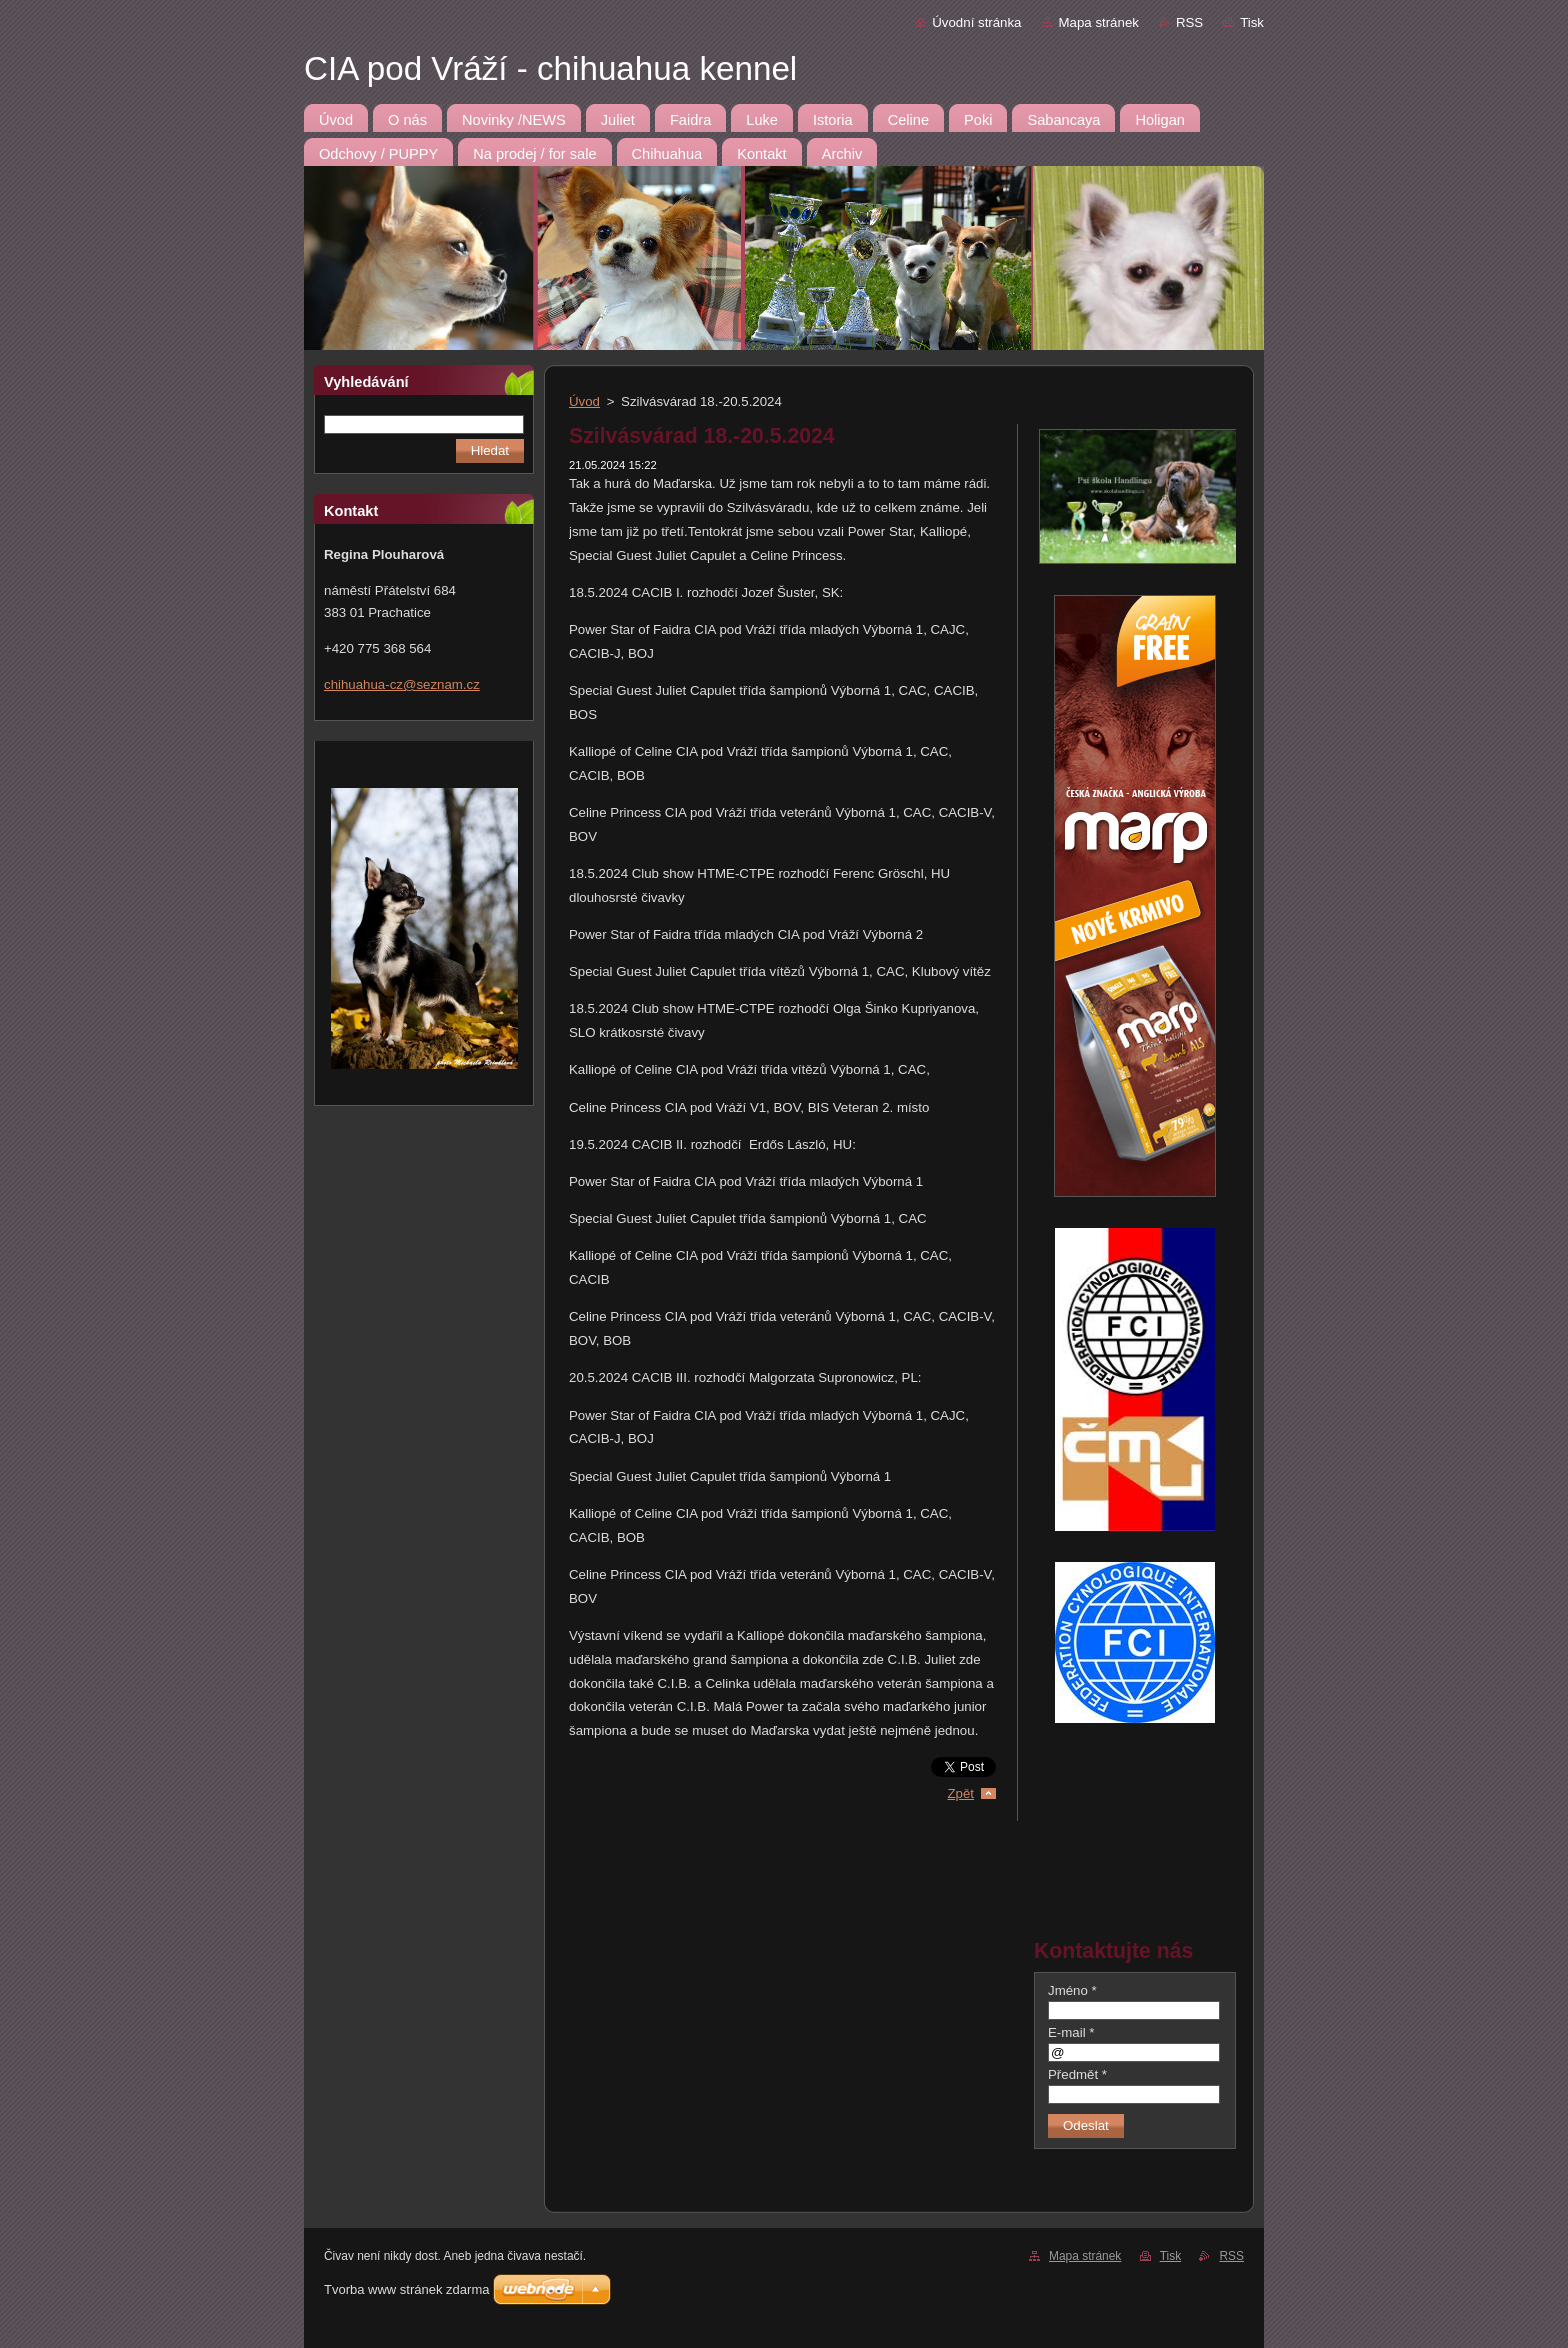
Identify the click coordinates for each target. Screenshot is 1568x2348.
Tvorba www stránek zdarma (406, 2289)
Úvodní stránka (976, 22)
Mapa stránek (1099, 22)
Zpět (960, 1793)
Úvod (584, 401)
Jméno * (1072, 1990)
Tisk (1252, 22)
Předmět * (1077, 2074)
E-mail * (1071, 2032)
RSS (1189, 22)
